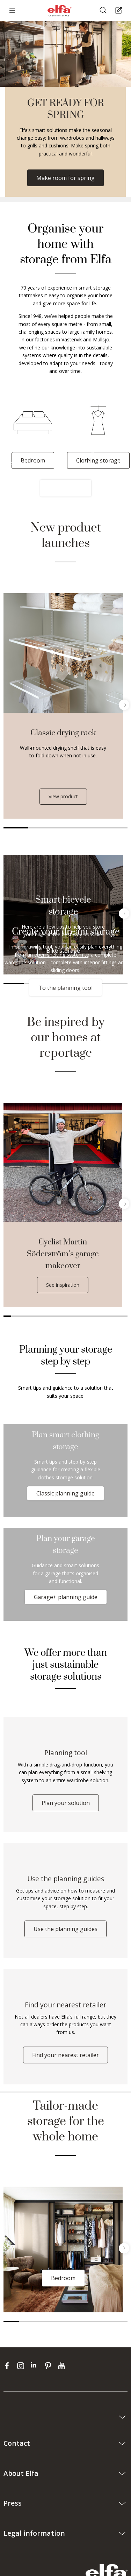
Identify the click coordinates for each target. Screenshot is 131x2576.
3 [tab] (65, 827)
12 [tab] (92, 1316)
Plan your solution (66, 1803)
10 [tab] (77, 1316)
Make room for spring (65, 178)
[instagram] (22, 2365)
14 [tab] (108, 1316)
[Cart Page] (119, 11)
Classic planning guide (65, 1493)
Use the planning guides (65, 1929)
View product (63, 796)
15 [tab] (116, 1316)
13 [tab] (100, 1316)
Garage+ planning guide (65, 1597)
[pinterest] (49, 2365)
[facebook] (8, 2365)
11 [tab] (85, 1316)
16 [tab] (124, 1316)
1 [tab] (15, 827)
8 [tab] (61, 1316)
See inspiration (63, 1285)
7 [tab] (54, 1316)
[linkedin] (36, 2365)
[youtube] (62, 2365)
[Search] (104, 11)
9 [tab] (69, 1316)
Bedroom (63, 2278)
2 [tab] (40, 827)
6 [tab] (46, 1316)
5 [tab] (115, 827)
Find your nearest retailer (65, 2055)
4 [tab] (90, 827)
